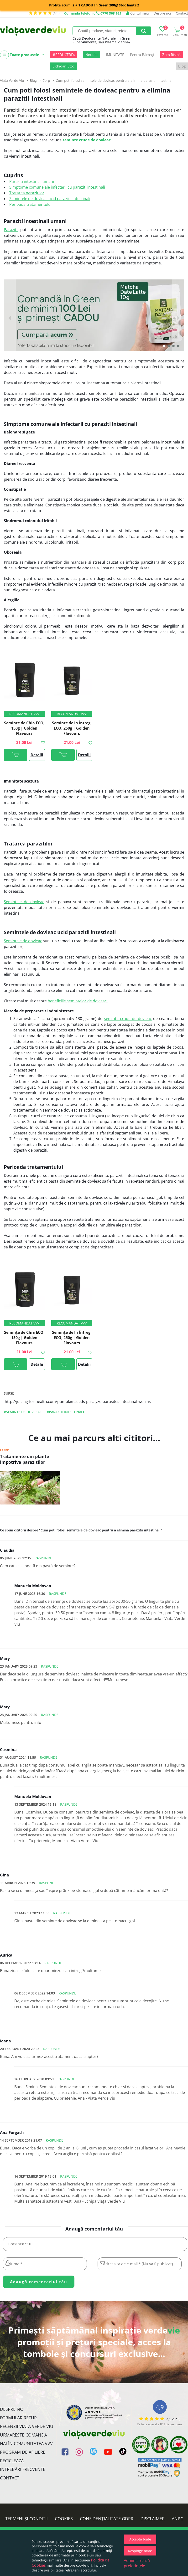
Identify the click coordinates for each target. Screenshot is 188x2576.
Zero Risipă (171, 54)
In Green (124, 38)
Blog (182, 66)
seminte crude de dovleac (128, 1018)
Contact (182, 13)
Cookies (64, 2520)
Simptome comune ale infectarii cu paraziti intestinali (57, 187)
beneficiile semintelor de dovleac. (78, 1001)
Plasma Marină (117, 42)
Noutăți (91, 54)
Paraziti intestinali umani (31, 181)
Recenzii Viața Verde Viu (26, 2428)
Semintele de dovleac (24, 901)
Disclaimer (153, 2520)
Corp (4, 1450)
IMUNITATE (115, 54)
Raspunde (43, 1558)
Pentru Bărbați (142, 54)
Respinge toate (140, 2551)
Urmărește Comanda (23, 2437)
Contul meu (137, 13)
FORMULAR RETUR (18, 2419)
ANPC (177, 2520)
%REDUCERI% (63, 54)
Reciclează (12, 2462)
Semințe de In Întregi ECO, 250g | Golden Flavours (72, 728)
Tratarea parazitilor (26, 193)
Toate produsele (22, 55)
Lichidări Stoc (63, 66)
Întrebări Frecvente (22, 2471)
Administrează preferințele (137, 2563)
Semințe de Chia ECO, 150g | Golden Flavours (24, 728)
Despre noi (162, 13)
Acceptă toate (140, 2539)
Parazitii (11, 229)
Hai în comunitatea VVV (26, 2445)
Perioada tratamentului (30, 204)
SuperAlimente (84, 42)
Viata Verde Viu (12, 80)
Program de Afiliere (22, 2454)
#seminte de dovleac (23, 1412)
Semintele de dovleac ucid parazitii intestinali (49, 198)
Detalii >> (37, 756)
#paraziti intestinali (65, 1412)
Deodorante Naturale (99, 38)
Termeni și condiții (26, 2520)
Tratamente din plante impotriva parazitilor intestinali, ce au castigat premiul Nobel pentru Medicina (27, 1459)
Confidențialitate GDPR (106, 2520)
